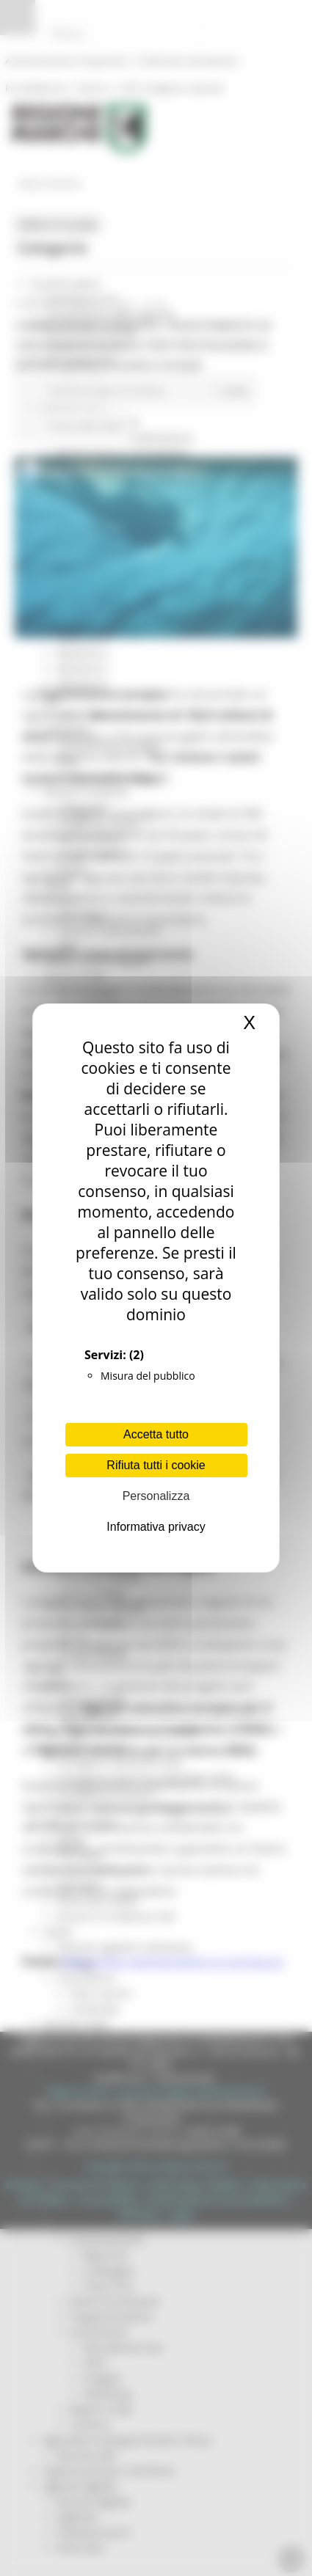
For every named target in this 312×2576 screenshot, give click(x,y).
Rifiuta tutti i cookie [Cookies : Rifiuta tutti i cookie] (155, 1465)
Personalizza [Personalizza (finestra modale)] (156, 1496)
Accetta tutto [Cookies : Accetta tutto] (156, 1434)
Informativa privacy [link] (155, 1527)
